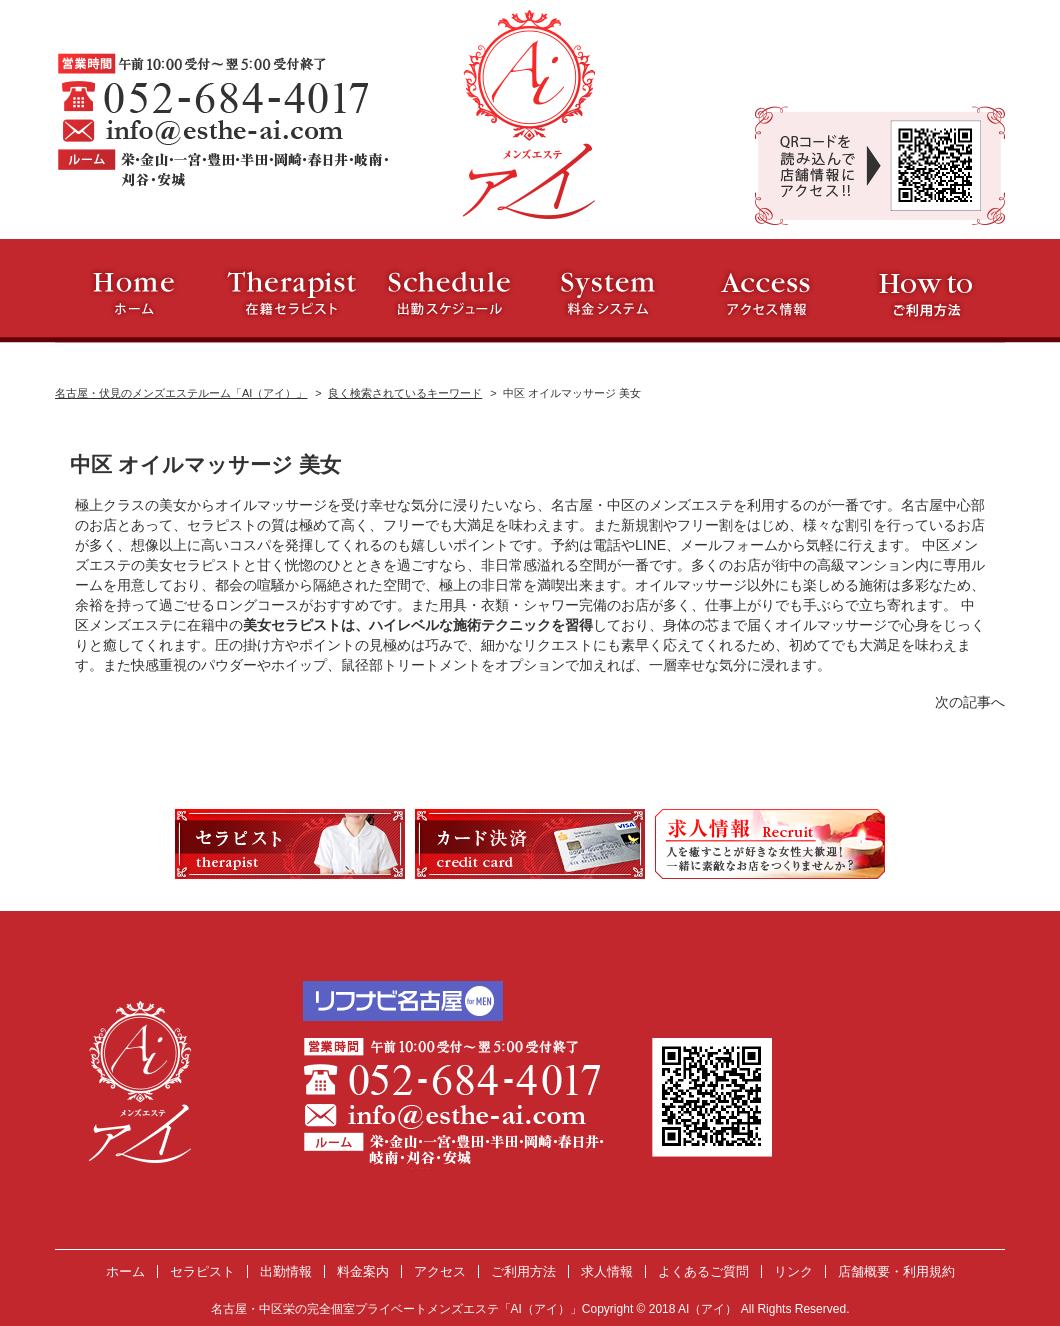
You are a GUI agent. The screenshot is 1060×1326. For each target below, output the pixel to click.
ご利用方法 (523, 1271)
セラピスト (202, 1271)
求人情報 (607, 1271)
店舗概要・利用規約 (896, 1271)
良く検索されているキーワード (405, 393)
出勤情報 (286, 1271)
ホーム (125, 1271)
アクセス (440, 1271)
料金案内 (363, 1271)
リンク (793, 1271)
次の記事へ (970, 702)
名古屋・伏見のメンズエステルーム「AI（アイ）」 (181, 393)
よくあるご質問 (703, 1271)
